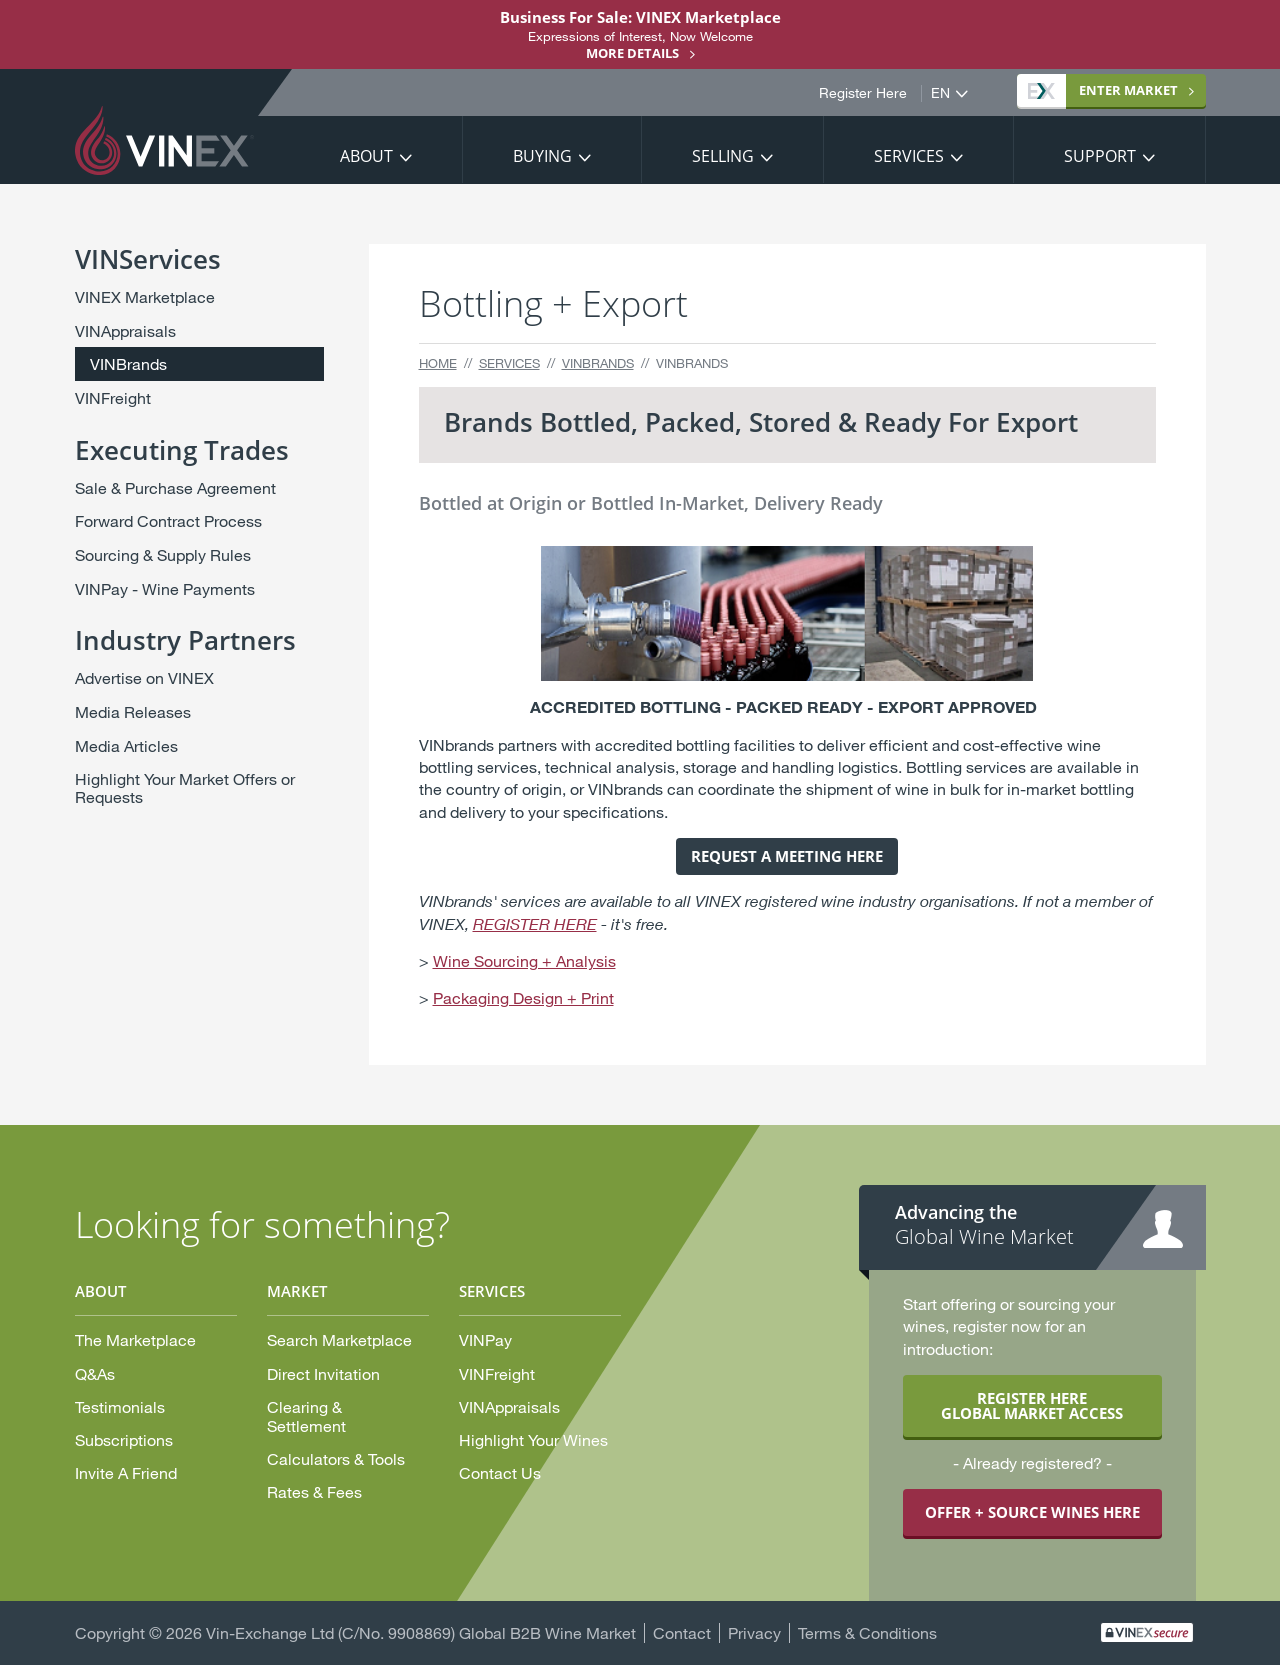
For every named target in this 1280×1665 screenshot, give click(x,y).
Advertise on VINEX (144, 677)
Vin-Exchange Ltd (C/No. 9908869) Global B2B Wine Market (421, 1632)
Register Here (863, 93)
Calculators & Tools (336, 1458)
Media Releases (133, 711)
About (366, 156)
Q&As (95, 1373)
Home (438, 363)
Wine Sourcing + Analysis (524, 960)
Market (1103, 90)
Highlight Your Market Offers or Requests (185, 787)
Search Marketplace (339, 1339)
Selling (723, 156)
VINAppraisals (125, 330)
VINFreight (113, 397)
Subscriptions (124, 1439)
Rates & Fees (314, 1491)
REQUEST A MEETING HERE (787, 856)
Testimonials (120, 1406)
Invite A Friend (126, 1472)
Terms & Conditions (867, 1632)
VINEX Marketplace (145, 296)
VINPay (485, 1339)
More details (632, 53)
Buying (542, 156)
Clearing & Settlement (306, 1416)
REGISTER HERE (535, 924)
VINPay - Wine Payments (165, 588)
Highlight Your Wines (533, 1439)
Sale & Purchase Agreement (175, 487)
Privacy (754, 1632)
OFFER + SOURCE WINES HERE (1032, 1512)
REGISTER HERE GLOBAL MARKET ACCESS (1032, 1405)
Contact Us (500, 1472)
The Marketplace (135, 1339)
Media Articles (126, 745)
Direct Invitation (323, 1373)
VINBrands (598, 363)
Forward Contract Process (168, 520)
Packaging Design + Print (523, 997)
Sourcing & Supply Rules (163, 554)
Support (1100, 156)
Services (909, 156)
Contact (682, 1632)
